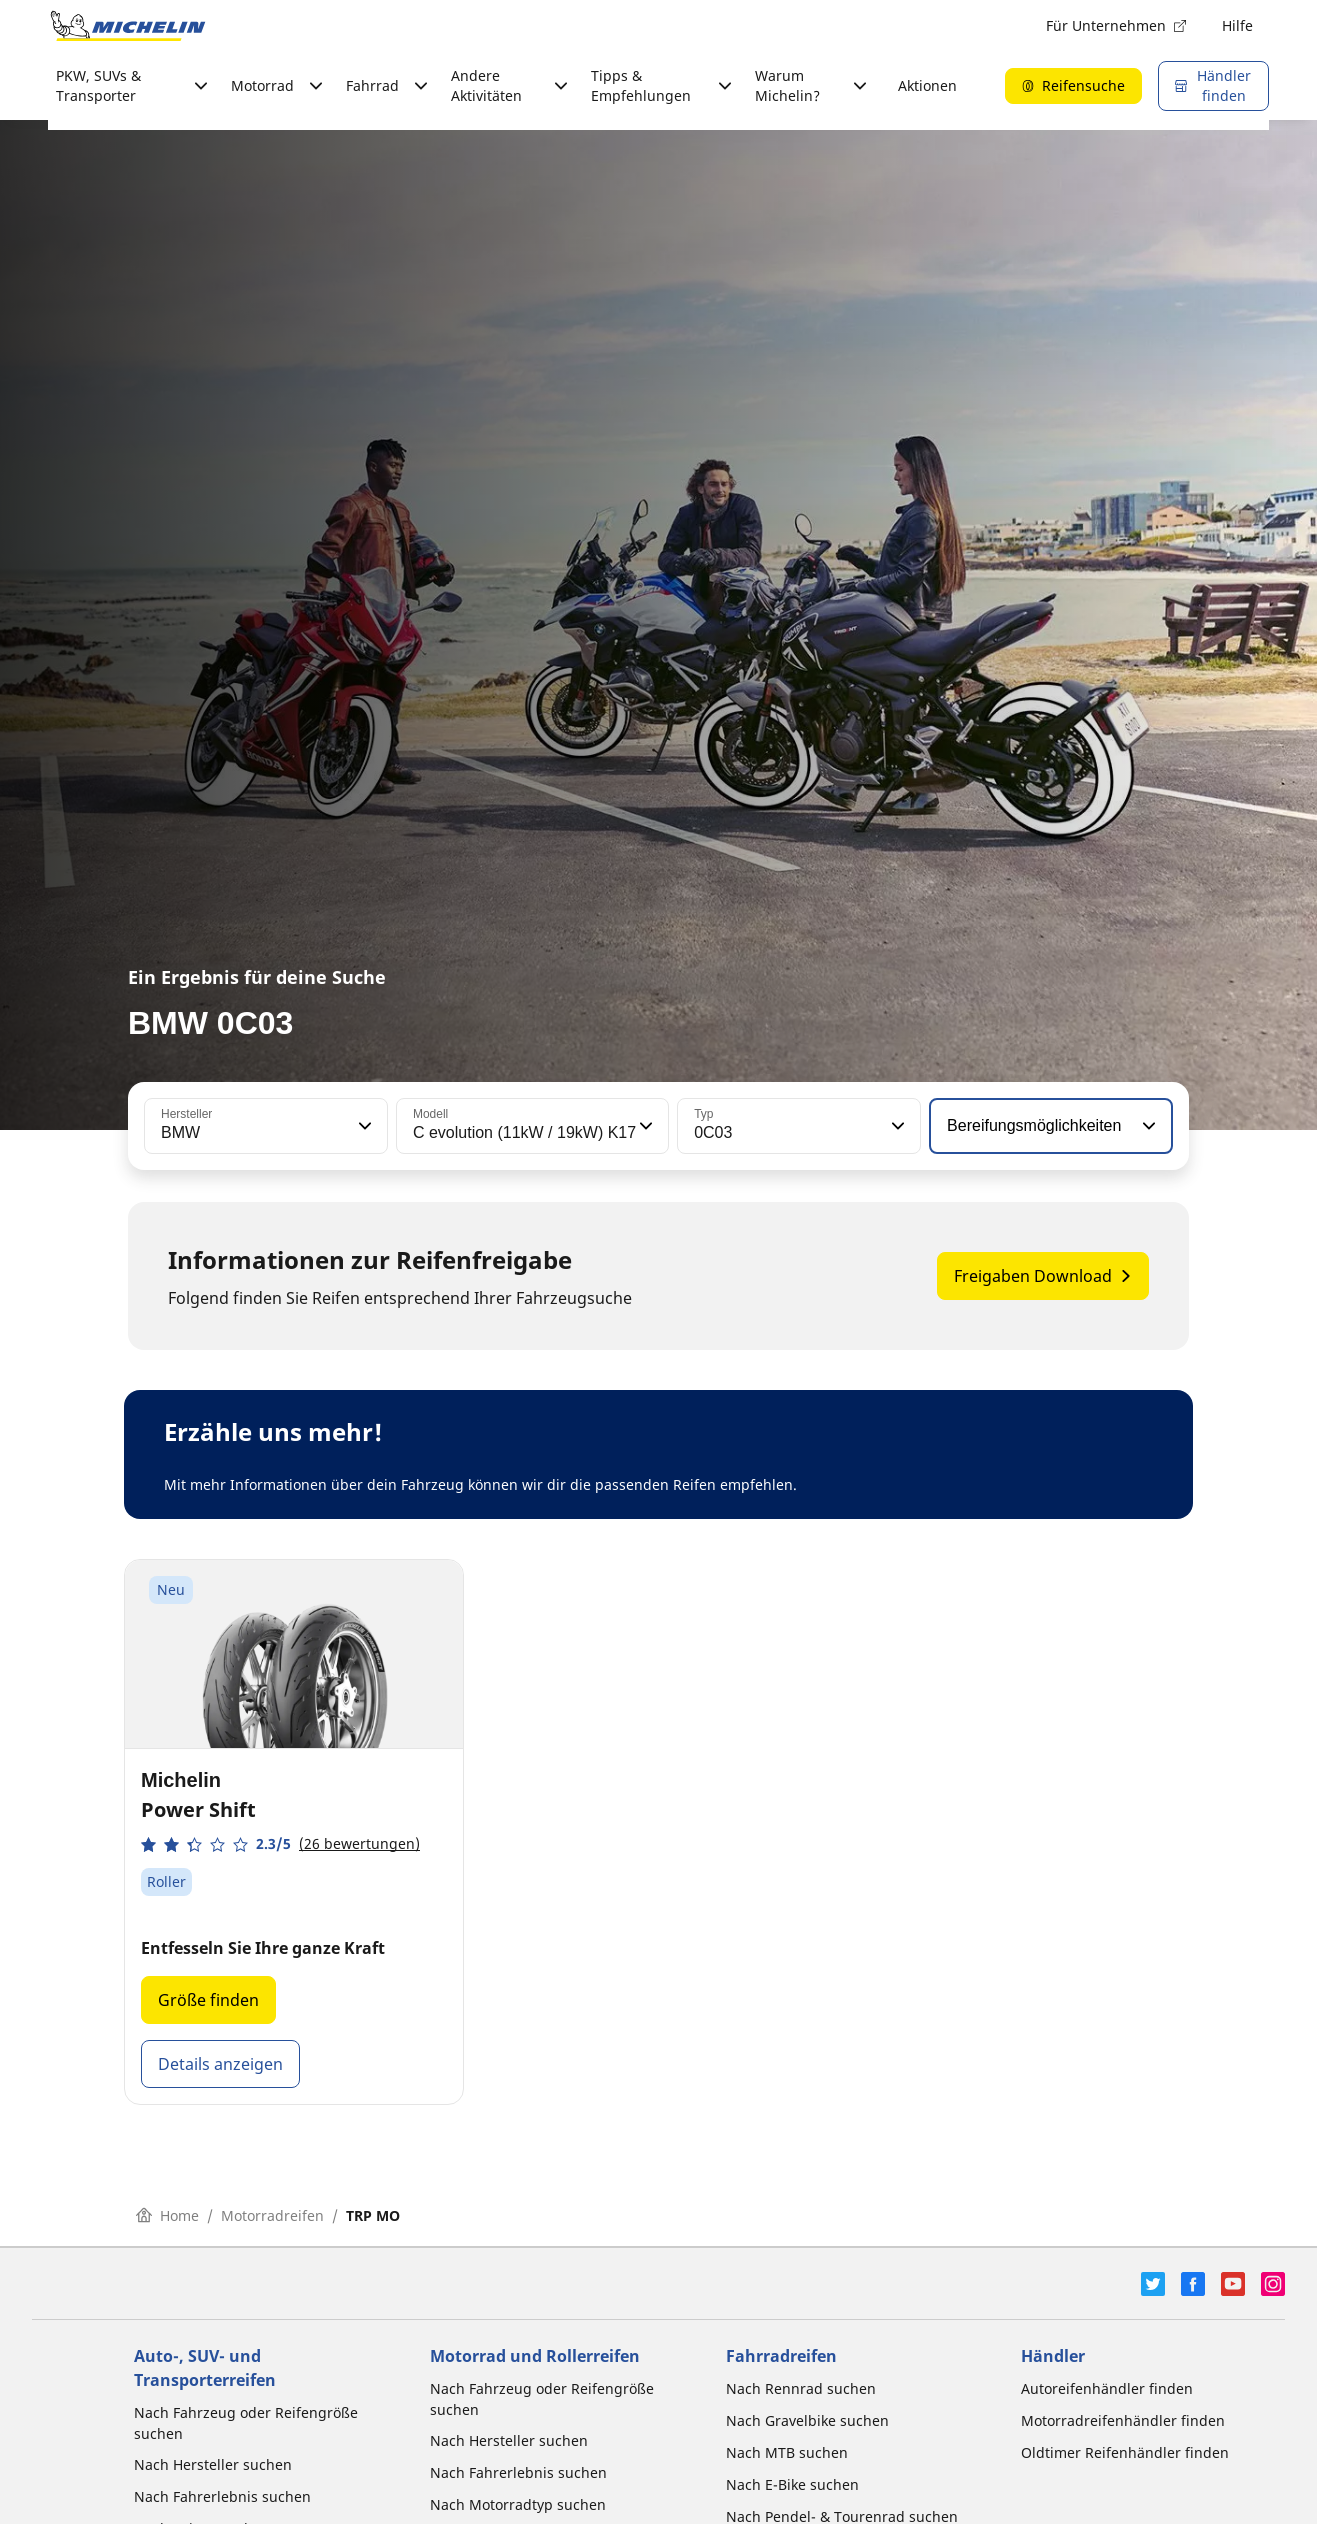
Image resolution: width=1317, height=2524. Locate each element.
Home (167, 2215)
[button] (363, 1126)
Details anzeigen (220, 2064)
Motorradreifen (272, 2215)
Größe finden (208, 2000)
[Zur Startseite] (128, 26)
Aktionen (927, 85)
